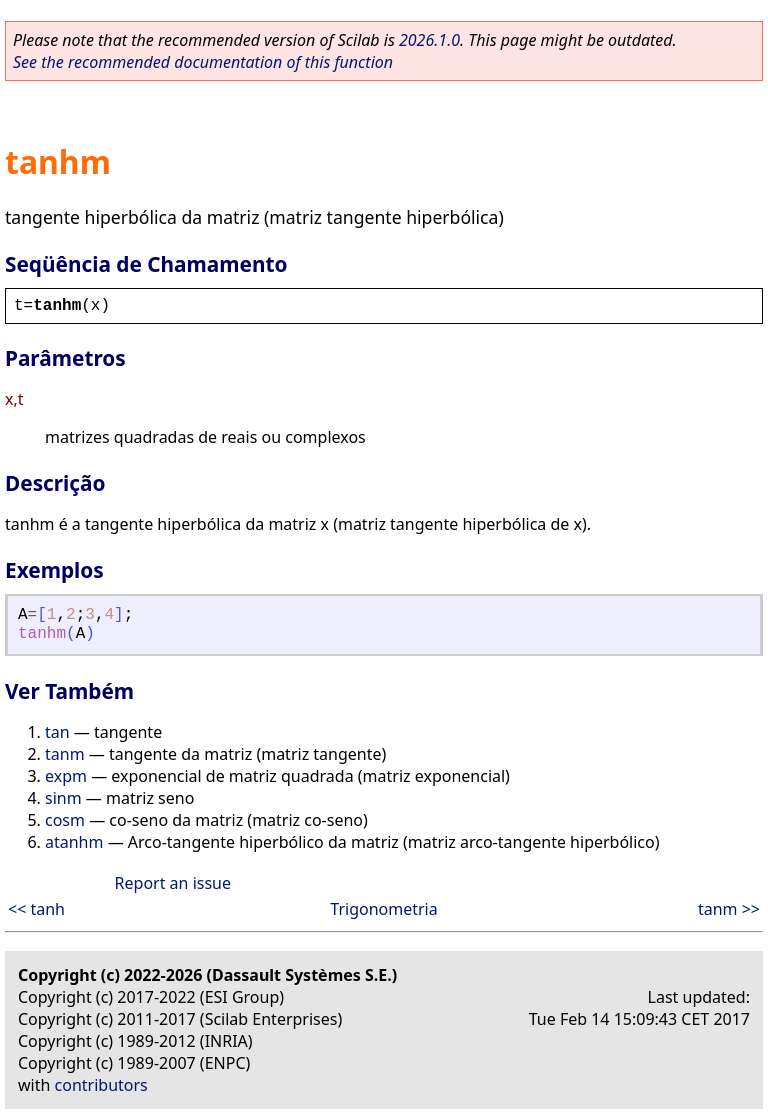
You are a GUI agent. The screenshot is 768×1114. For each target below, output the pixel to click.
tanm (65, 754)
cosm (65, 820)
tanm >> (729, 909)
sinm (63, 798)
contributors (101, 1085)
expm (66, 776)
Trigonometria (383, 909)
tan (57, 732)
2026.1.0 (429, 40)
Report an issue (173, 883)
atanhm (74, 842)
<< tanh (36, 909)
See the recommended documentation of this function (203, 62)
